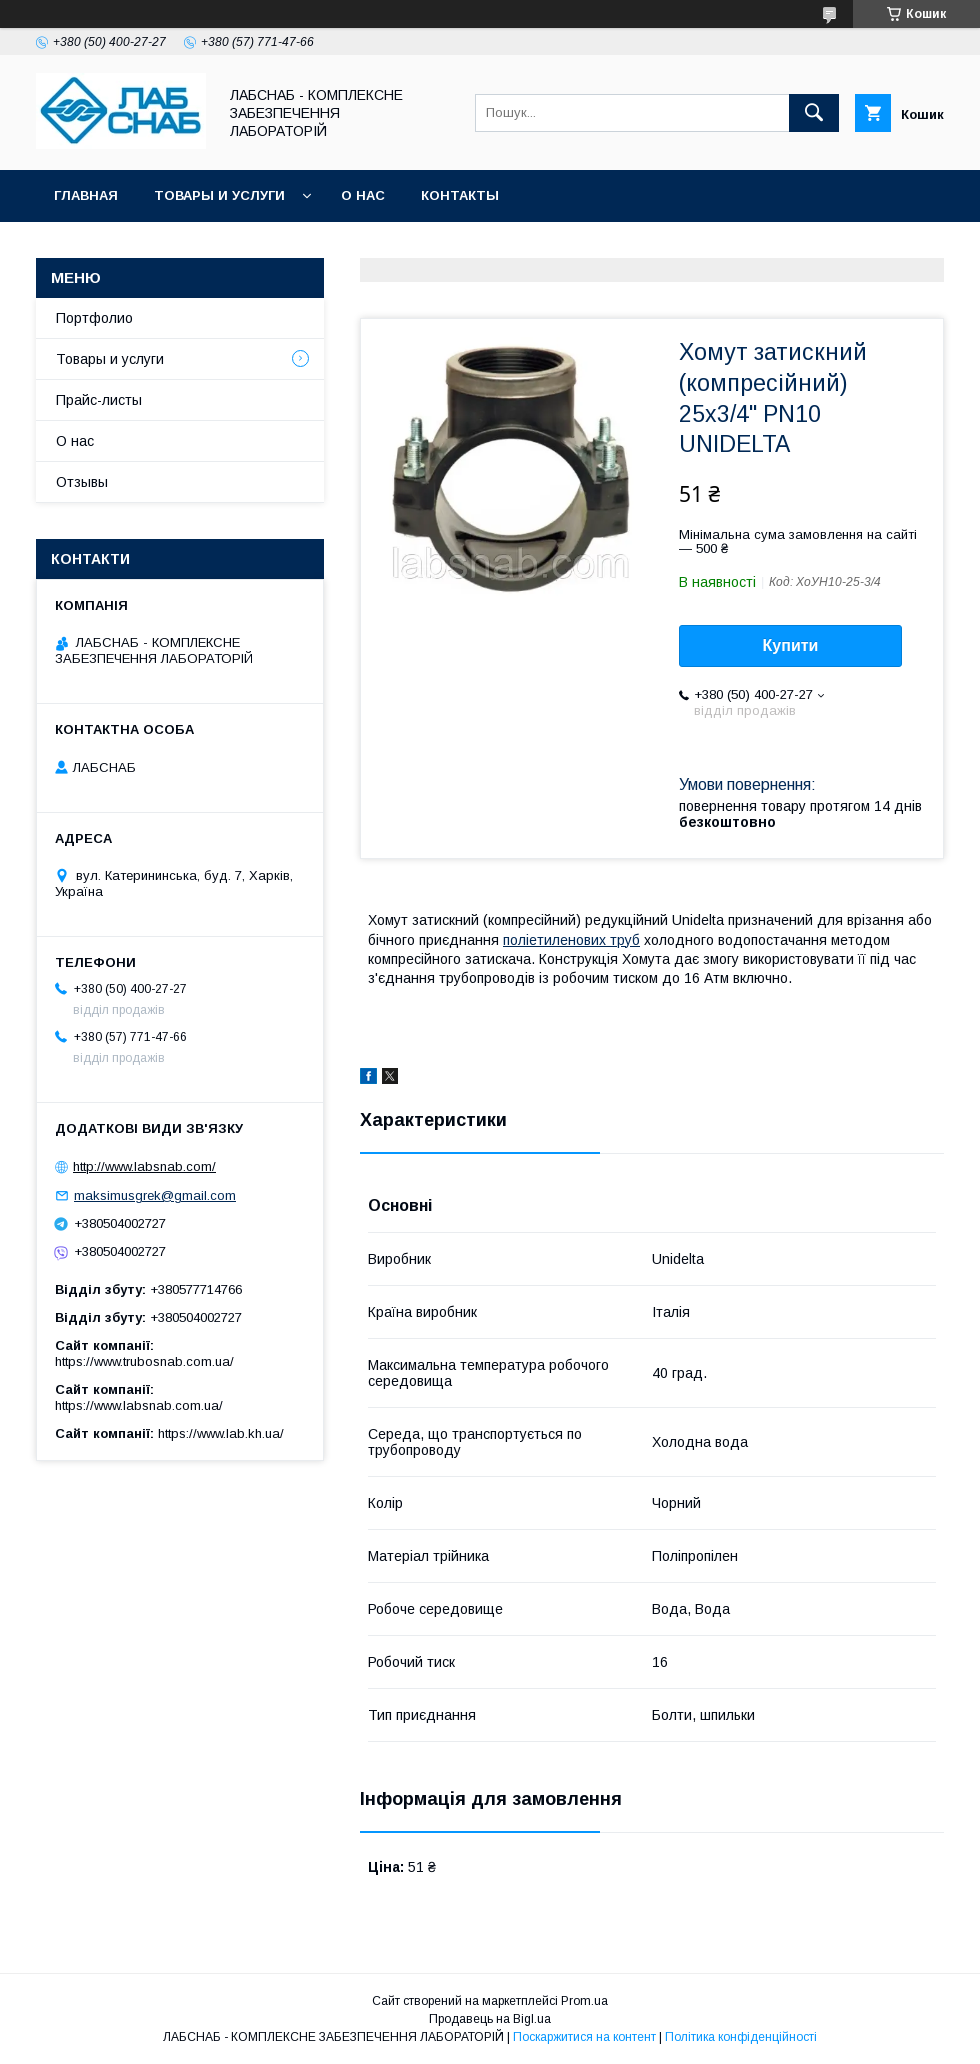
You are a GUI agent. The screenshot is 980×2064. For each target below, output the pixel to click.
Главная (86, 195)
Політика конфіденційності (741, 2037)
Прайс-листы (99, 400)
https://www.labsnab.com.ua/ (139, 1405)
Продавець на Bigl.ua (490, 2019)
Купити (791, 645)
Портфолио (94, 318)
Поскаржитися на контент (584, 2037)
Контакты (460, 195)
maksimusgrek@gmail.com (155, 1195)
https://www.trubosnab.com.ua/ (144, 1361)
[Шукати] (814, 113)
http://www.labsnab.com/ (144, 1166)
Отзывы (82, 482)
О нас (363, 195)
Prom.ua (584, 2001)
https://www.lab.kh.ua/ (221, 1433)
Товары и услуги (219, 195)
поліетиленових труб (571, 940)
